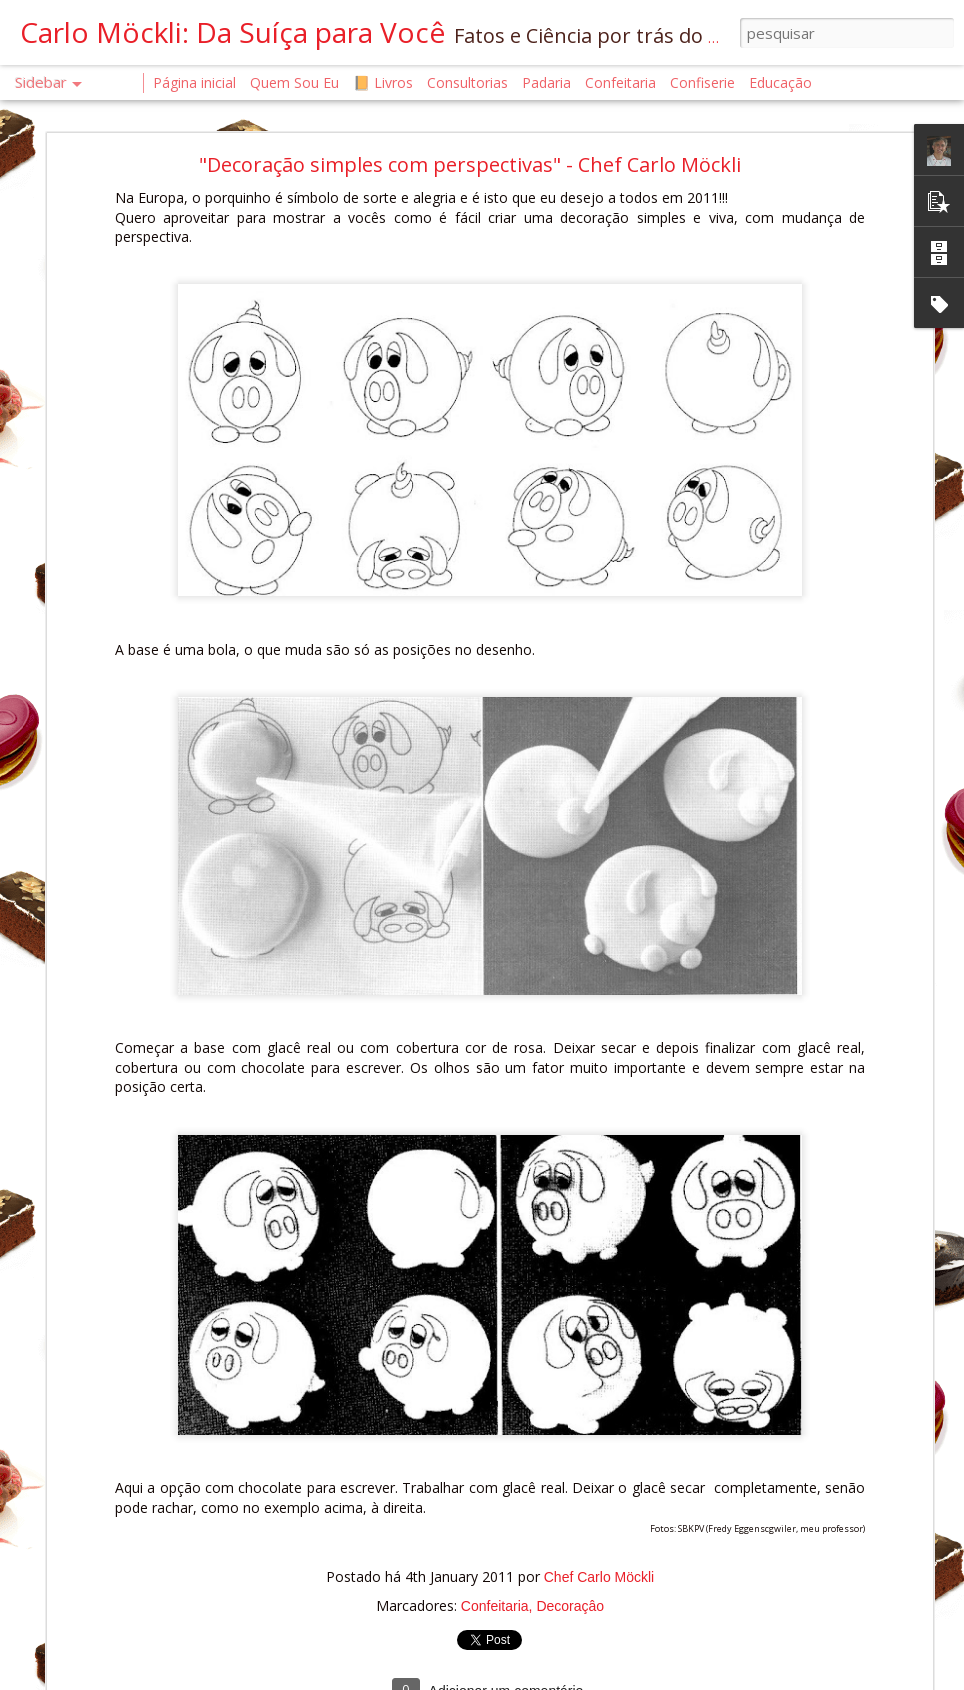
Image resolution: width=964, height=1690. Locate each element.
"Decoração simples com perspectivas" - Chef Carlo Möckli (470, 110)
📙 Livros (383, 82)
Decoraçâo (570, 1551)
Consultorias (467, 82)
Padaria (548, 82)
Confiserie (702, 82)
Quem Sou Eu (294, 82)
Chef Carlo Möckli (599, 1522)
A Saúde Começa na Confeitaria (138, 1651)
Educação (780, 82)
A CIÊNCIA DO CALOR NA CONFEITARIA (158, 1606)
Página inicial (194, 82)
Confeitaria (495, 1551)
